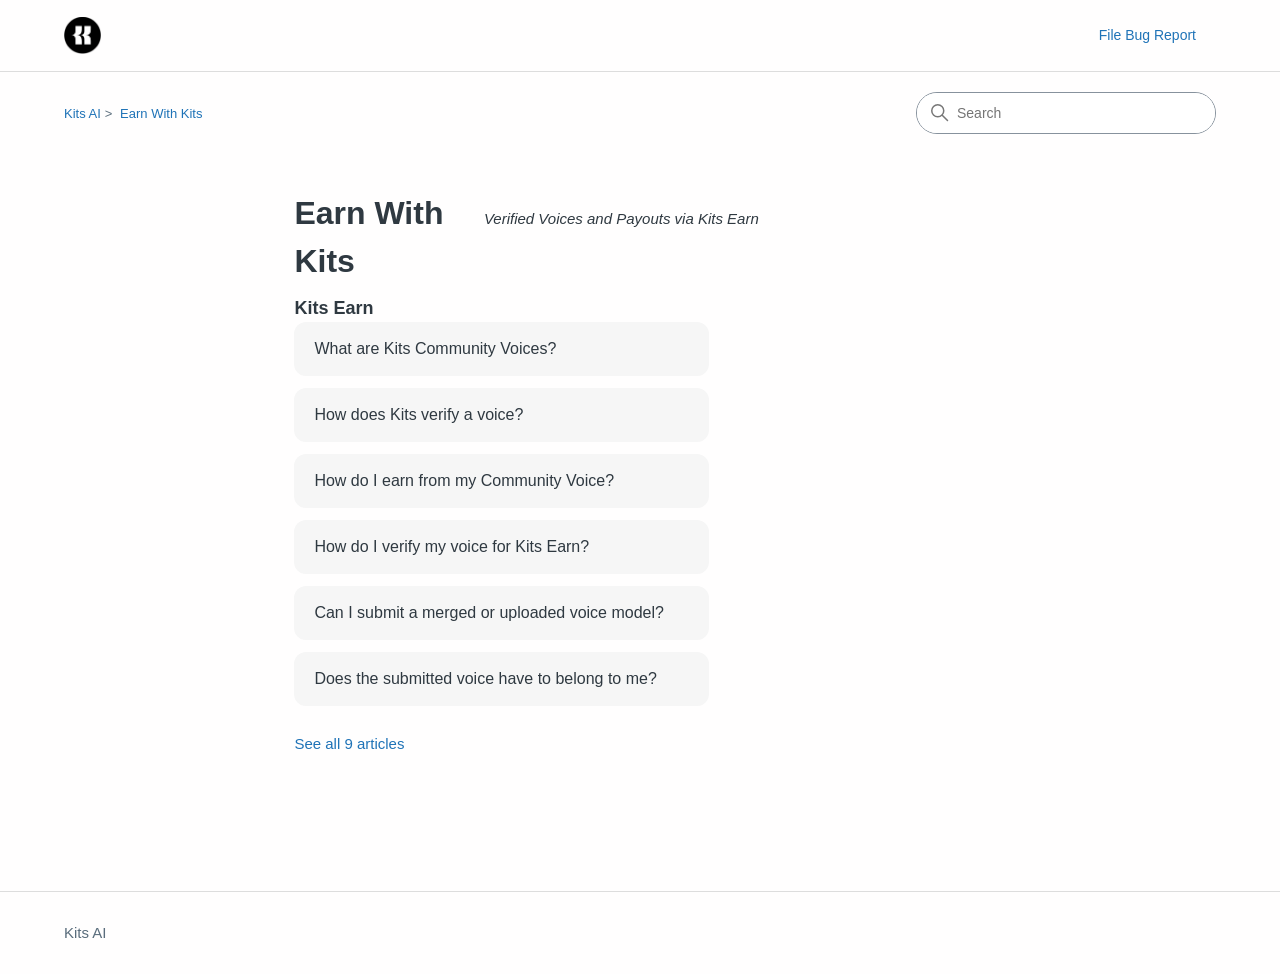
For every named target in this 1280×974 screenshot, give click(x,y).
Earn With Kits (161, 113)
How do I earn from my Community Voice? (464, 480)
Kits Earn (333, 308)
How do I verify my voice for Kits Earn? (451, 546)
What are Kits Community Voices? (435, 348)
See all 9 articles (349, 743)
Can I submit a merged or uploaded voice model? (489, 612)
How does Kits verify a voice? (418, 414)
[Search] (1066, 113)
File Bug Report (1147, 35)
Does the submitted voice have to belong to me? (485, 678)
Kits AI (82, 113)
